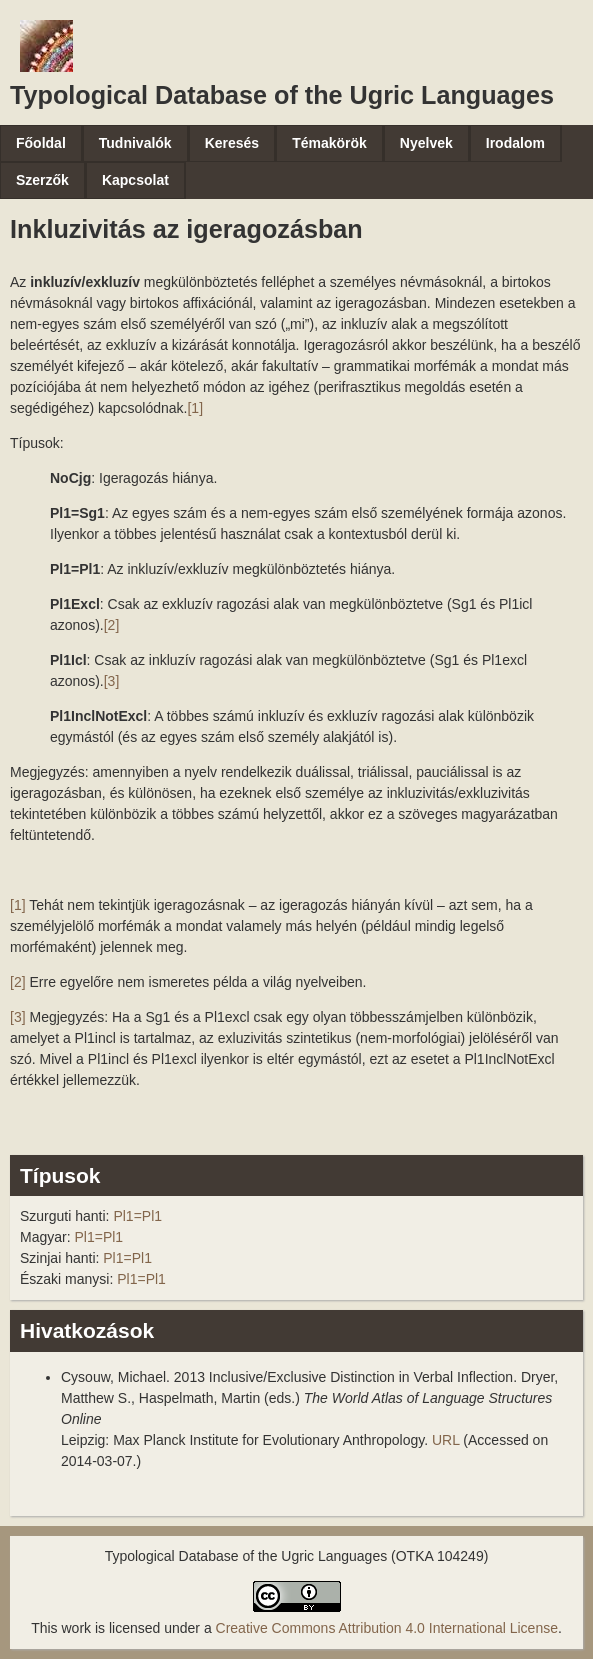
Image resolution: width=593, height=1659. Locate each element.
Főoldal (41, 143)
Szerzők (42, 180)
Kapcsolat (135, 180)
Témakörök (329, 143)
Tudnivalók (135, 143)
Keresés (232, 143)
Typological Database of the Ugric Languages (282, 95)
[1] (195, 408)
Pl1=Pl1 (137, 1216)
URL (446, 1440)
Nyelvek (426, 143)
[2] (112, 625)
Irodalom (515, 143)
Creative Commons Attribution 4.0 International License (387, 1628)
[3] (112, 681)
